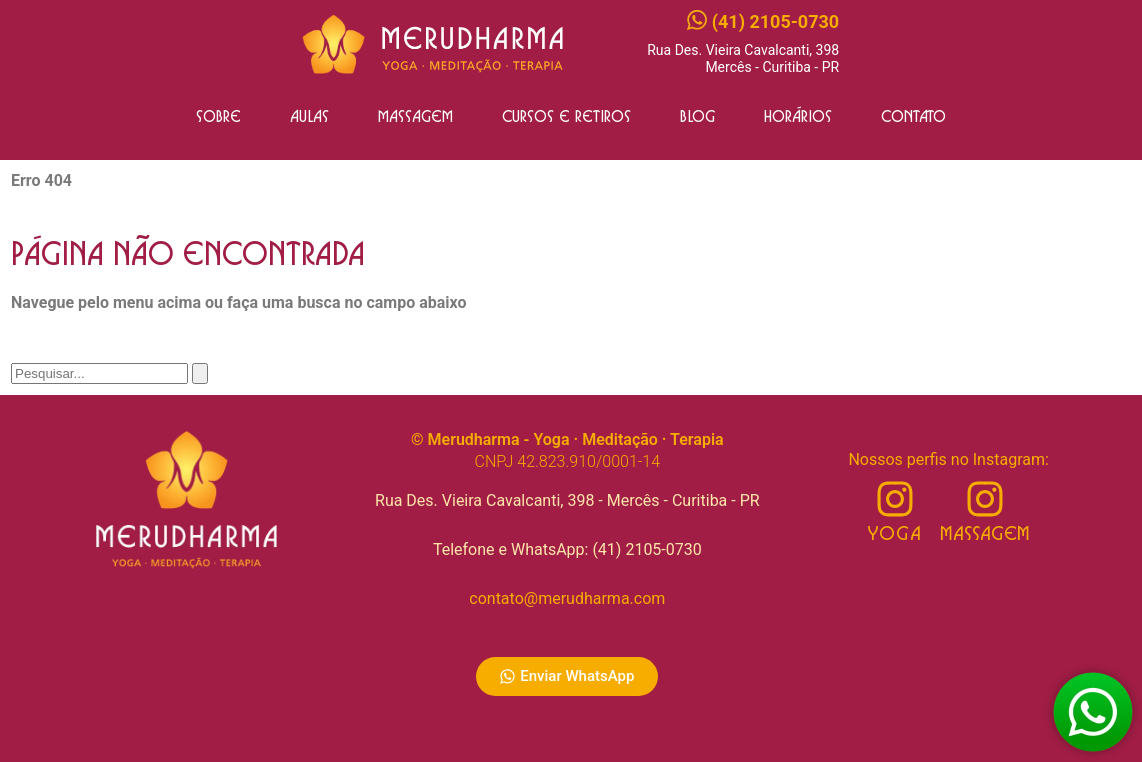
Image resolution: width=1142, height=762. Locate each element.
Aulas (309, 117)
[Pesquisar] (200, 373)
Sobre (218, 117)
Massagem (415, 117)
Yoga (894, 534)
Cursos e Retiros (566, 117)
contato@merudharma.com (567, 598)
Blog (697, 117)
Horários (798, 117)
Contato (913, 117)
